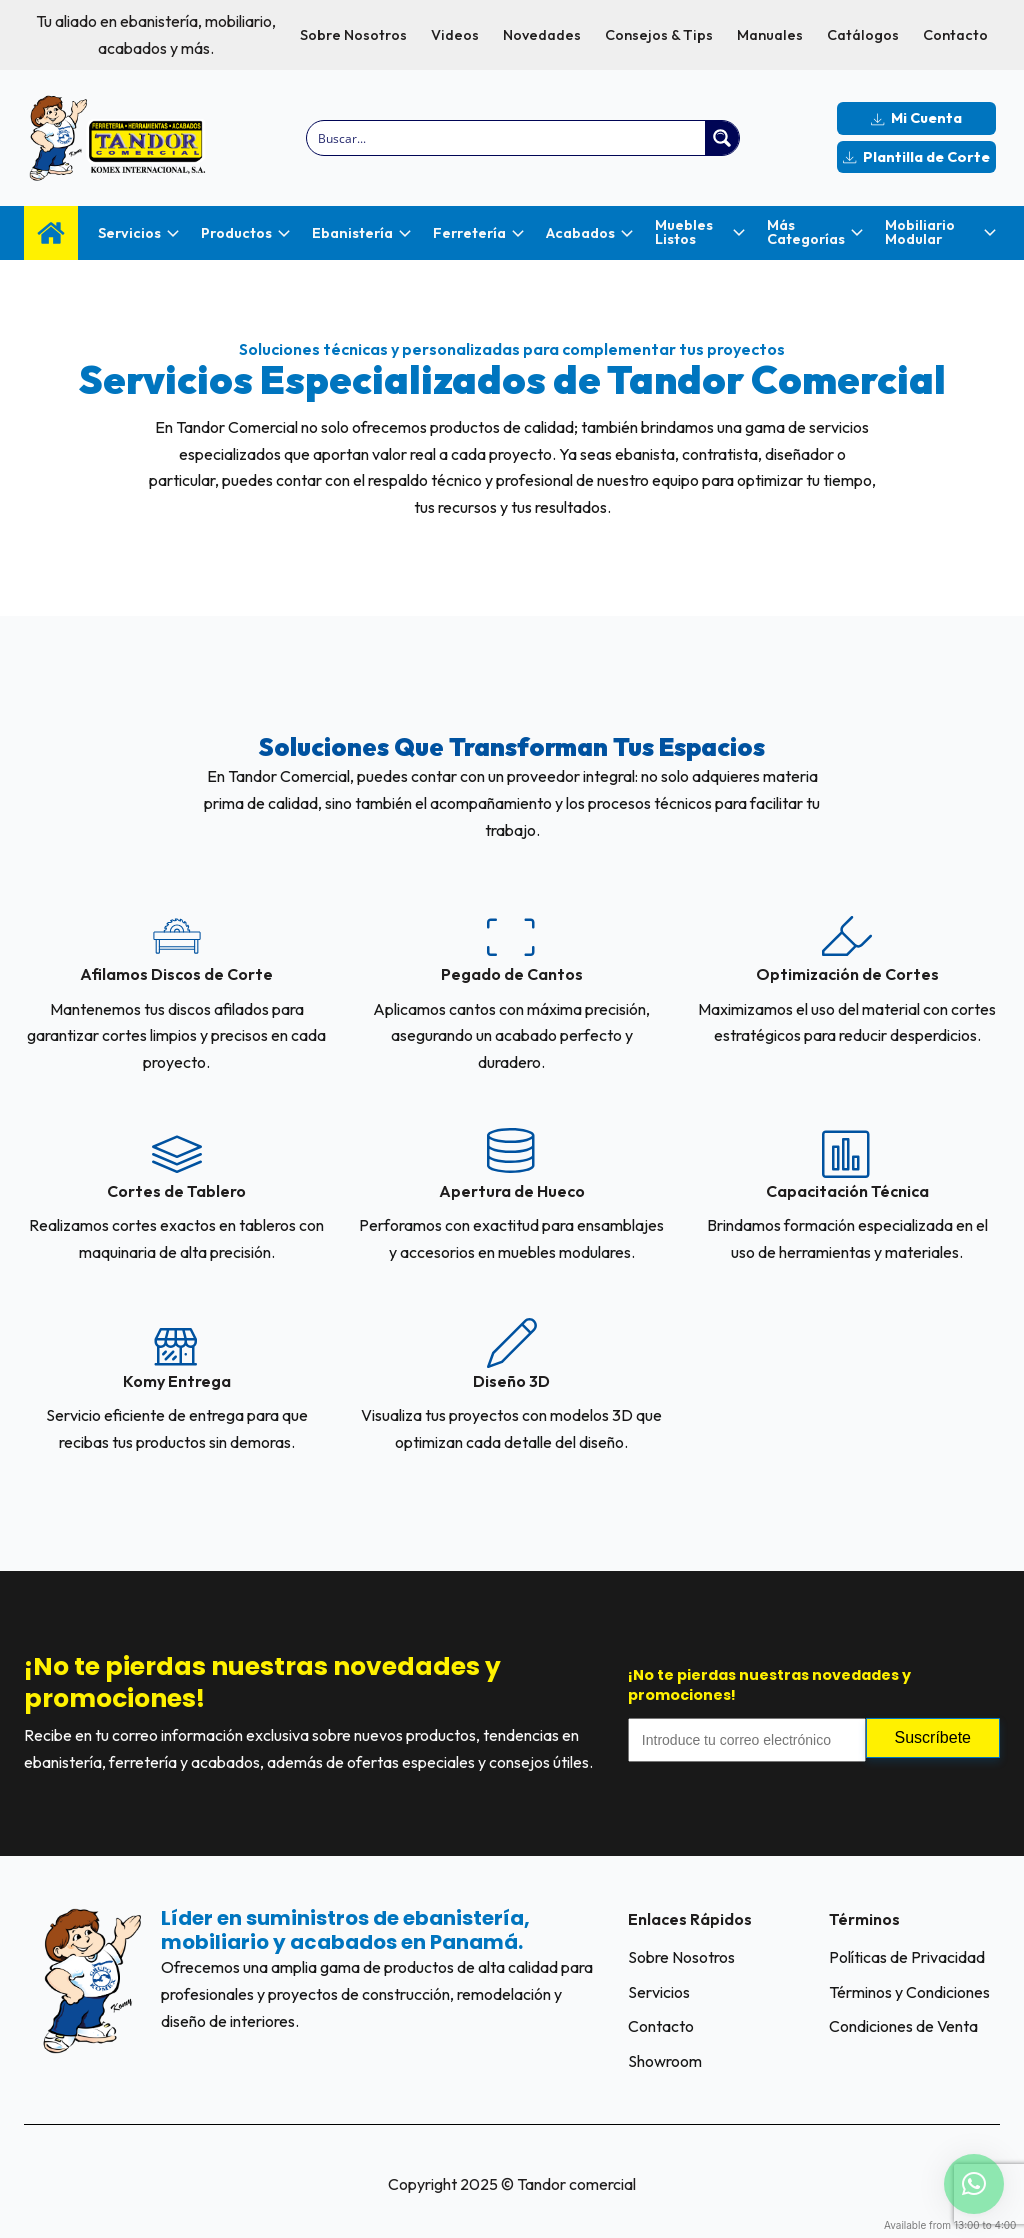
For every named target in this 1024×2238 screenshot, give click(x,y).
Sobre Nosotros (353, 35)
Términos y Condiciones (909, 1992)
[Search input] (507, 138)
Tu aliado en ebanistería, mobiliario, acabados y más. (156, 34)
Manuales (770, 35)
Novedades (542, 35)
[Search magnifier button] (722, 138)
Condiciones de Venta (903, 2026)
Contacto (955, 35)
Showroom (665, 2061)
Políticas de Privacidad (907, 1957)
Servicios (659, 1992)
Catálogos (863, 35)
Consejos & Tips (659, 35)
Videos (455, 35)
